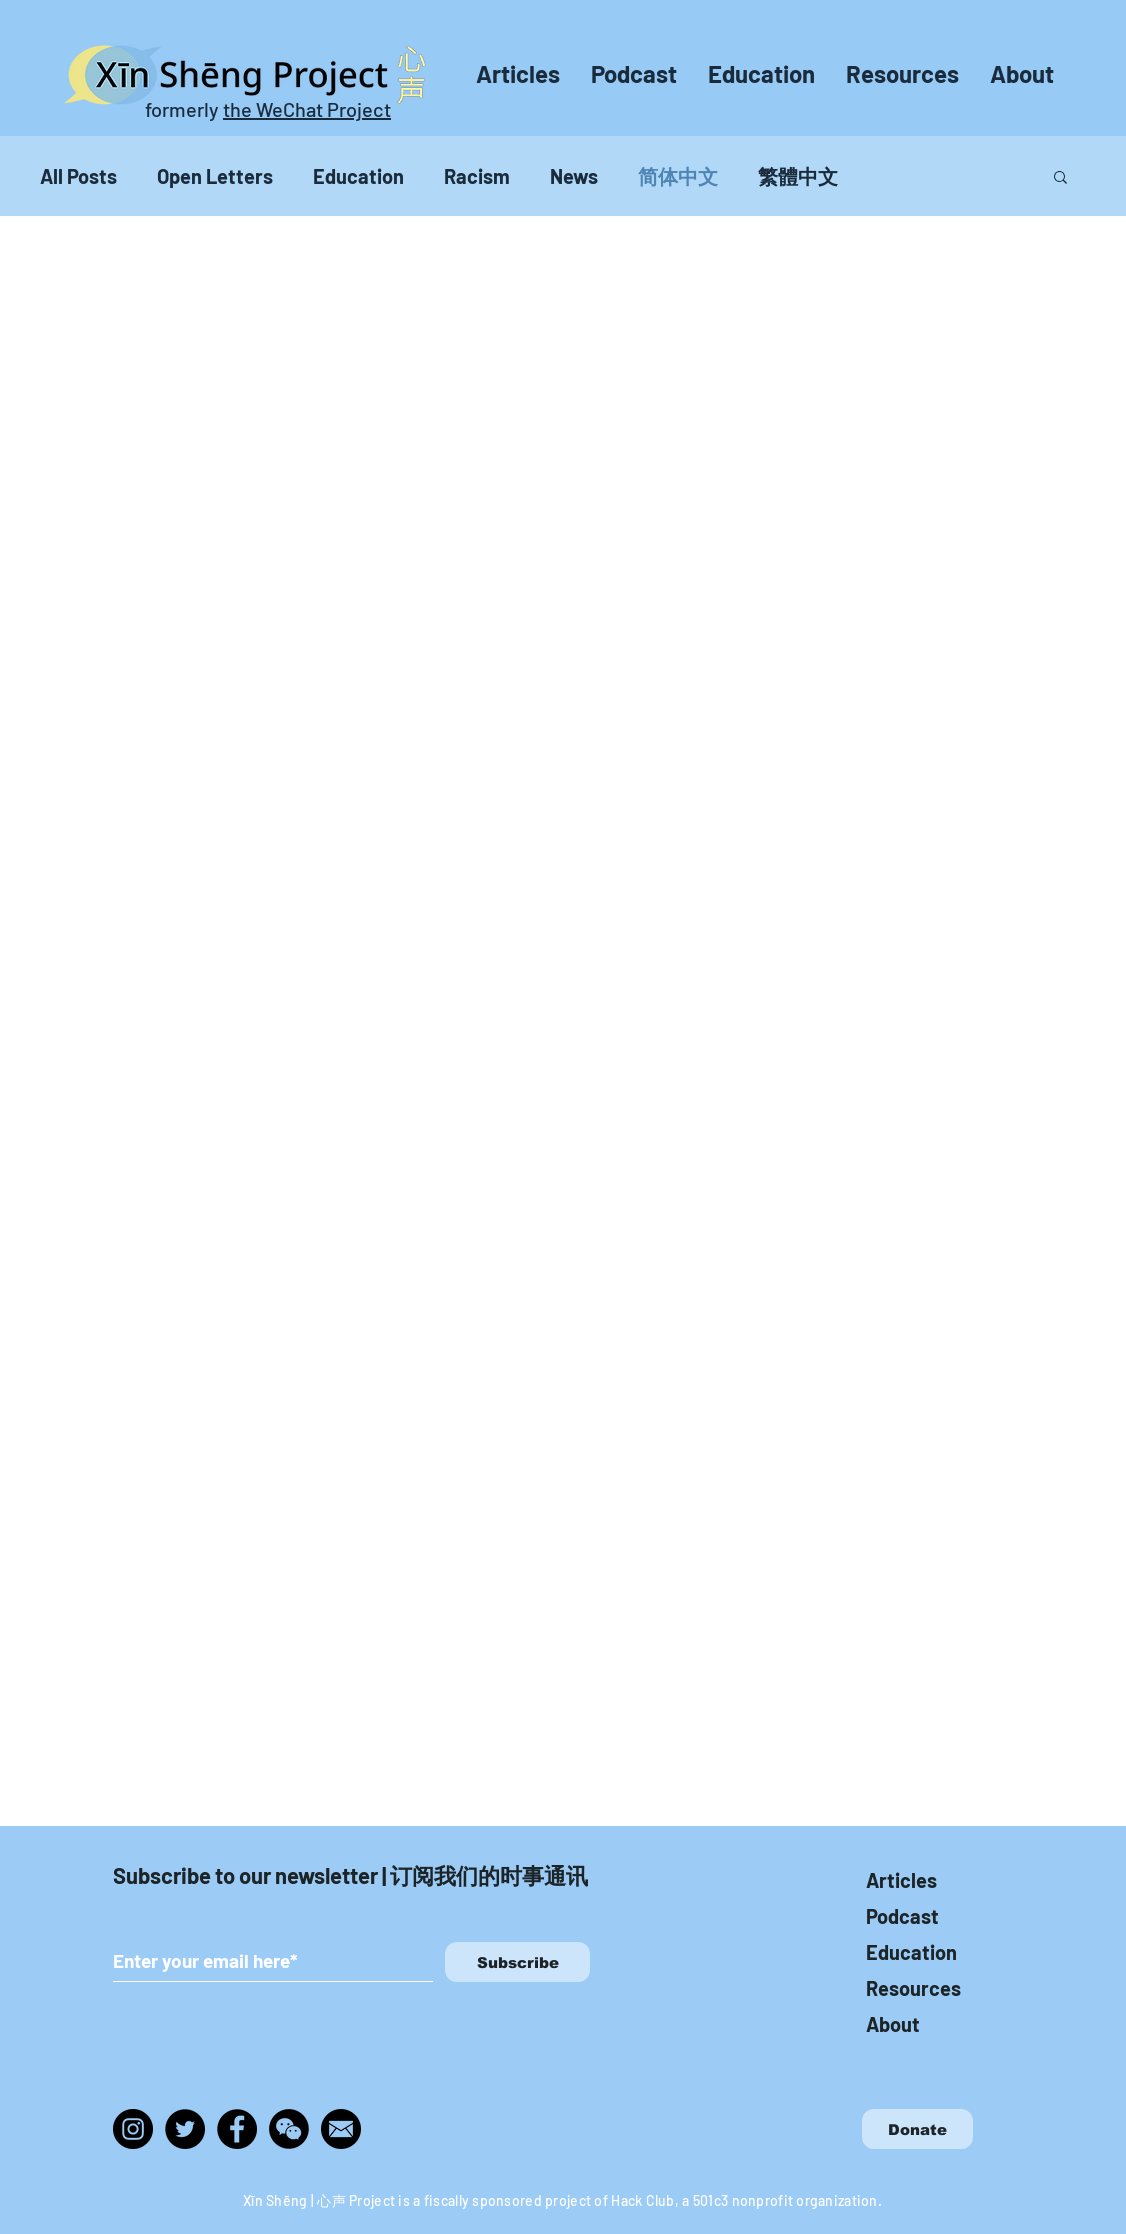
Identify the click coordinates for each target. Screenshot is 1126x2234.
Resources (913, 1988)
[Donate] (917, 2129)
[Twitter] (185, 2129)
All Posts (78, 176)
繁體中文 (798, 176)
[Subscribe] (517, 1962)
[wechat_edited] (289, 2129)
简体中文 (678, 176)
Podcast (902, 1916)
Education (358, 176)
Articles (901, 1880)
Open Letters (215, 176)
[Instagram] (133, 2129)
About (893, 2024)
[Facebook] (237, 2129)
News (574, 176)
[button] (1060, 178)
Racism (477, 176)
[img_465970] (341, 2129)
